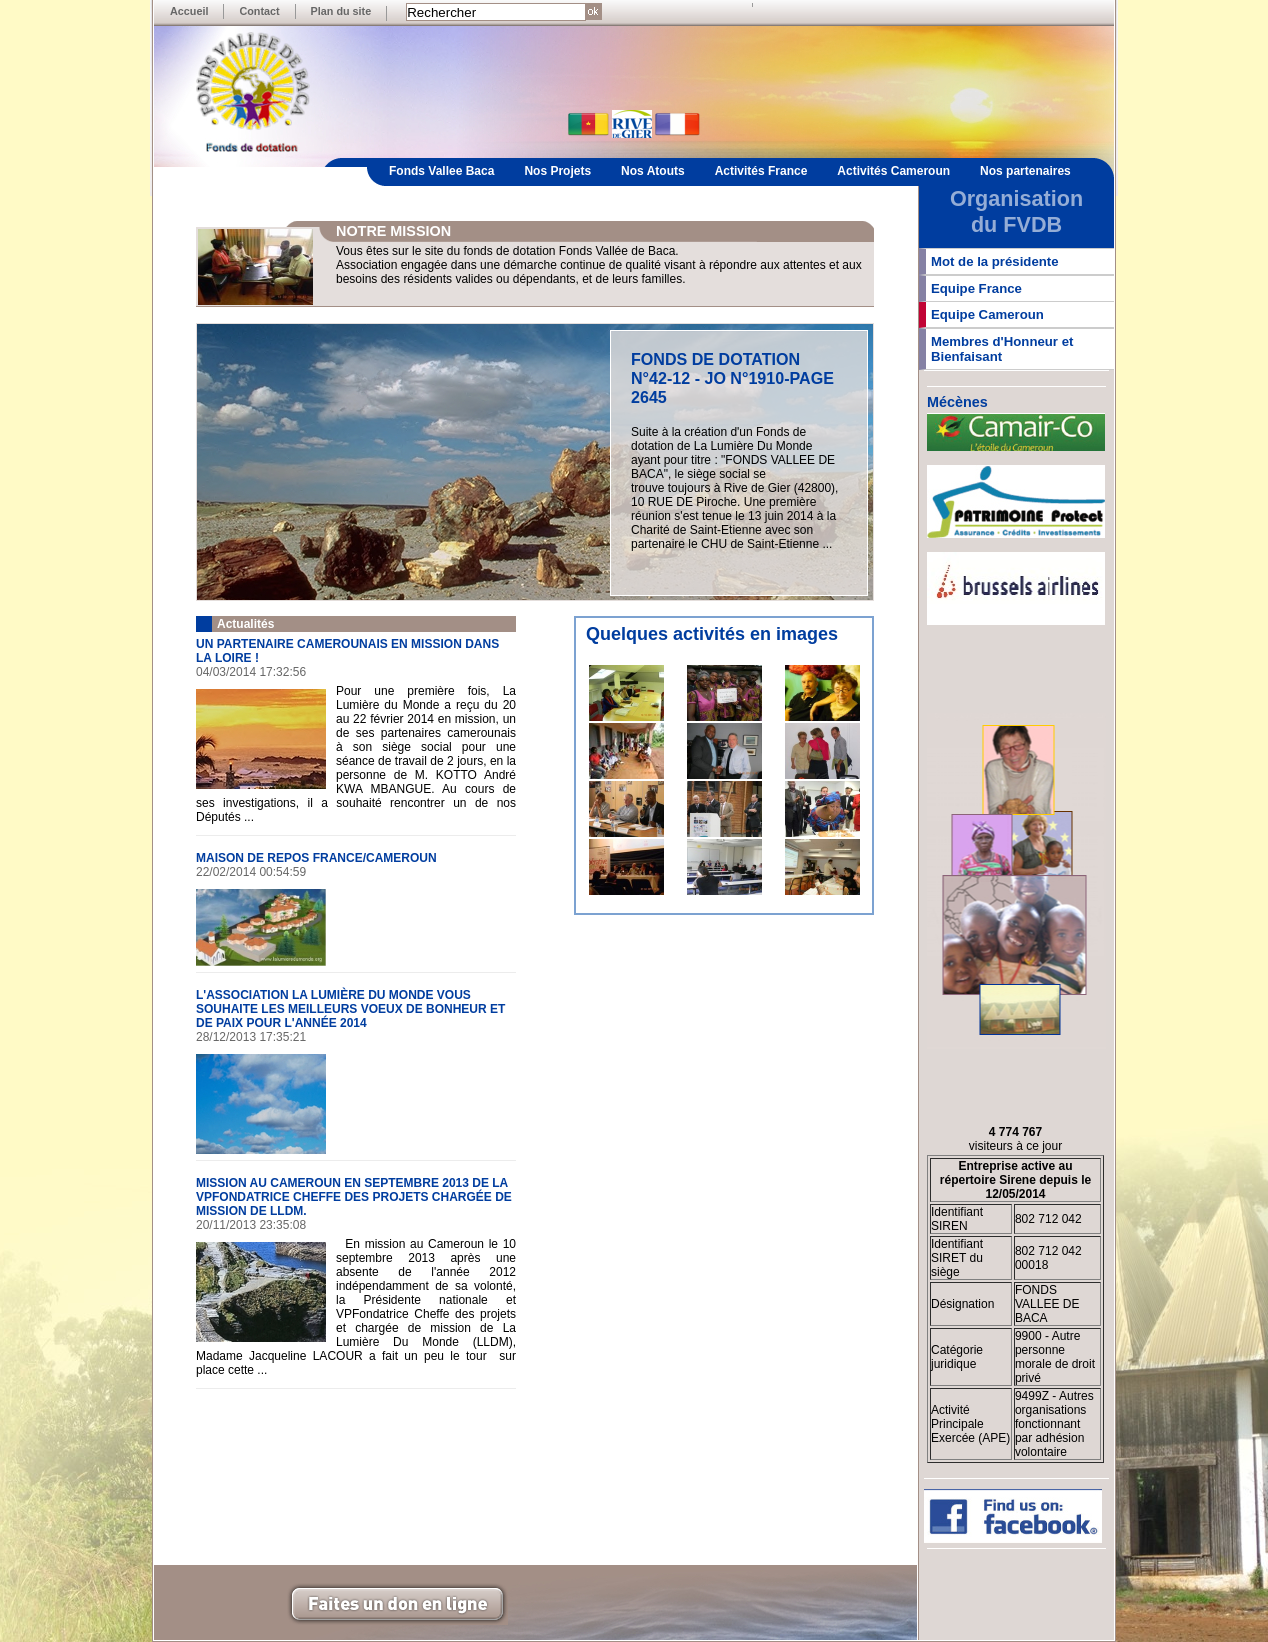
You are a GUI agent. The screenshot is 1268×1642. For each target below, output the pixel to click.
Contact (259, 11)
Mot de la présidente (995, 261)
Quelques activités (665, 634)
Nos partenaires (1025, 171)
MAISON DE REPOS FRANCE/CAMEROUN (316, 858)
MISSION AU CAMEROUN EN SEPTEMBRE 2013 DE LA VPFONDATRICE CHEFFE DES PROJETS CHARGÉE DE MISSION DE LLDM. (354, 1197)
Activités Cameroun (893, 171)
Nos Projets (557, 171)
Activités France (761, 171)
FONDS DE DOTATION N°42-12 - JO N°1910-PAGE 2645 (732, 378)
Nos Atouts (653, 171)
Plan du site (341, 11)
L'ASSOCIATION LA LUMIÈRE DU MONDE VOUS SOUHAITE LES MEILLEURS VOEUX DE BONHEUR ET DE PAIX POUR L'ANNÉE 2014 (350, 1009)
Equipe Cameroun (987, 314)
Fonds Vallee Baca (441, 171)
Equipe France (976, 288)
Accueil (189, 11)
